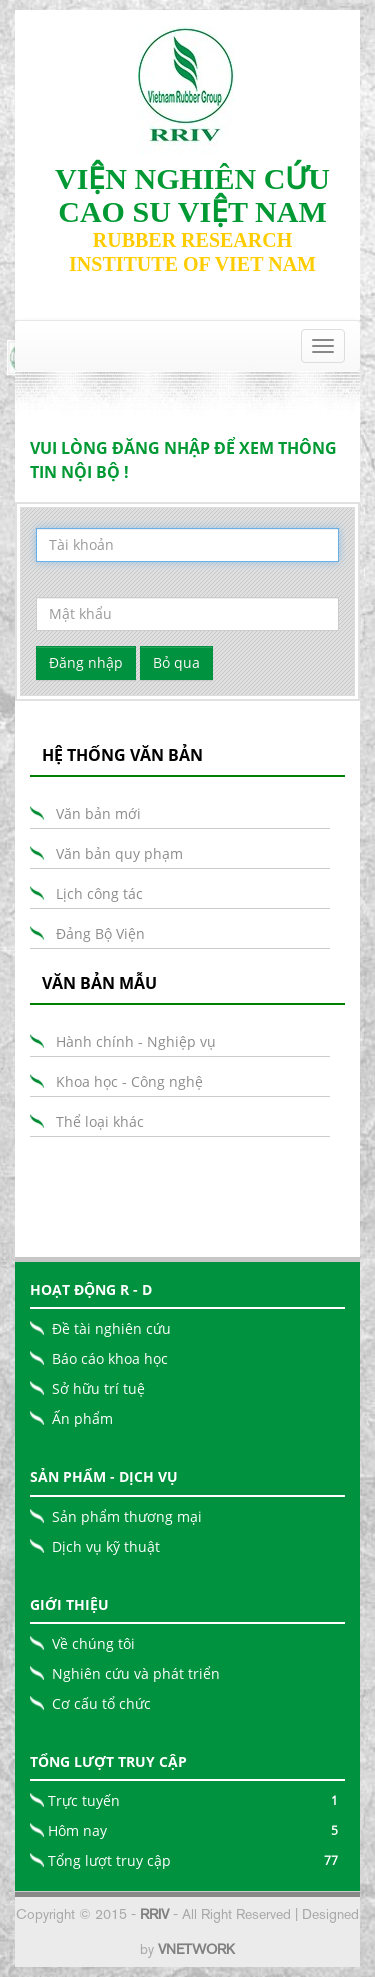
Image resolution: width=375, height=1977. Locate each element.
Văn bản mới (98, 813)
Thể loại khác (100, 1121)
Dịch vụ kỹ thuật (106, 1546)
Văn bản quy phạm (119, 853)
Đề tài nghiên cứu (111, 1328)
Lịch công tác (99, 893)
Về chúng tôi (93, 1643)
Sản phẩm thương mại (127, 1516)
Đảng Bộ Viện (100, 933)
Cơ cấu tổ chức (101, 1703)
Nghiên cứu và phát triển (136, 1673)
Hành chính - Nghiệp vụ (136, 1041)
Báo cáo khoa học (110, 1358)
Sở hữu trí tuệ (98, 1388)
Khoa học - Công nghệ (129, 1081)
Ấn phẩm (82, 1418)
